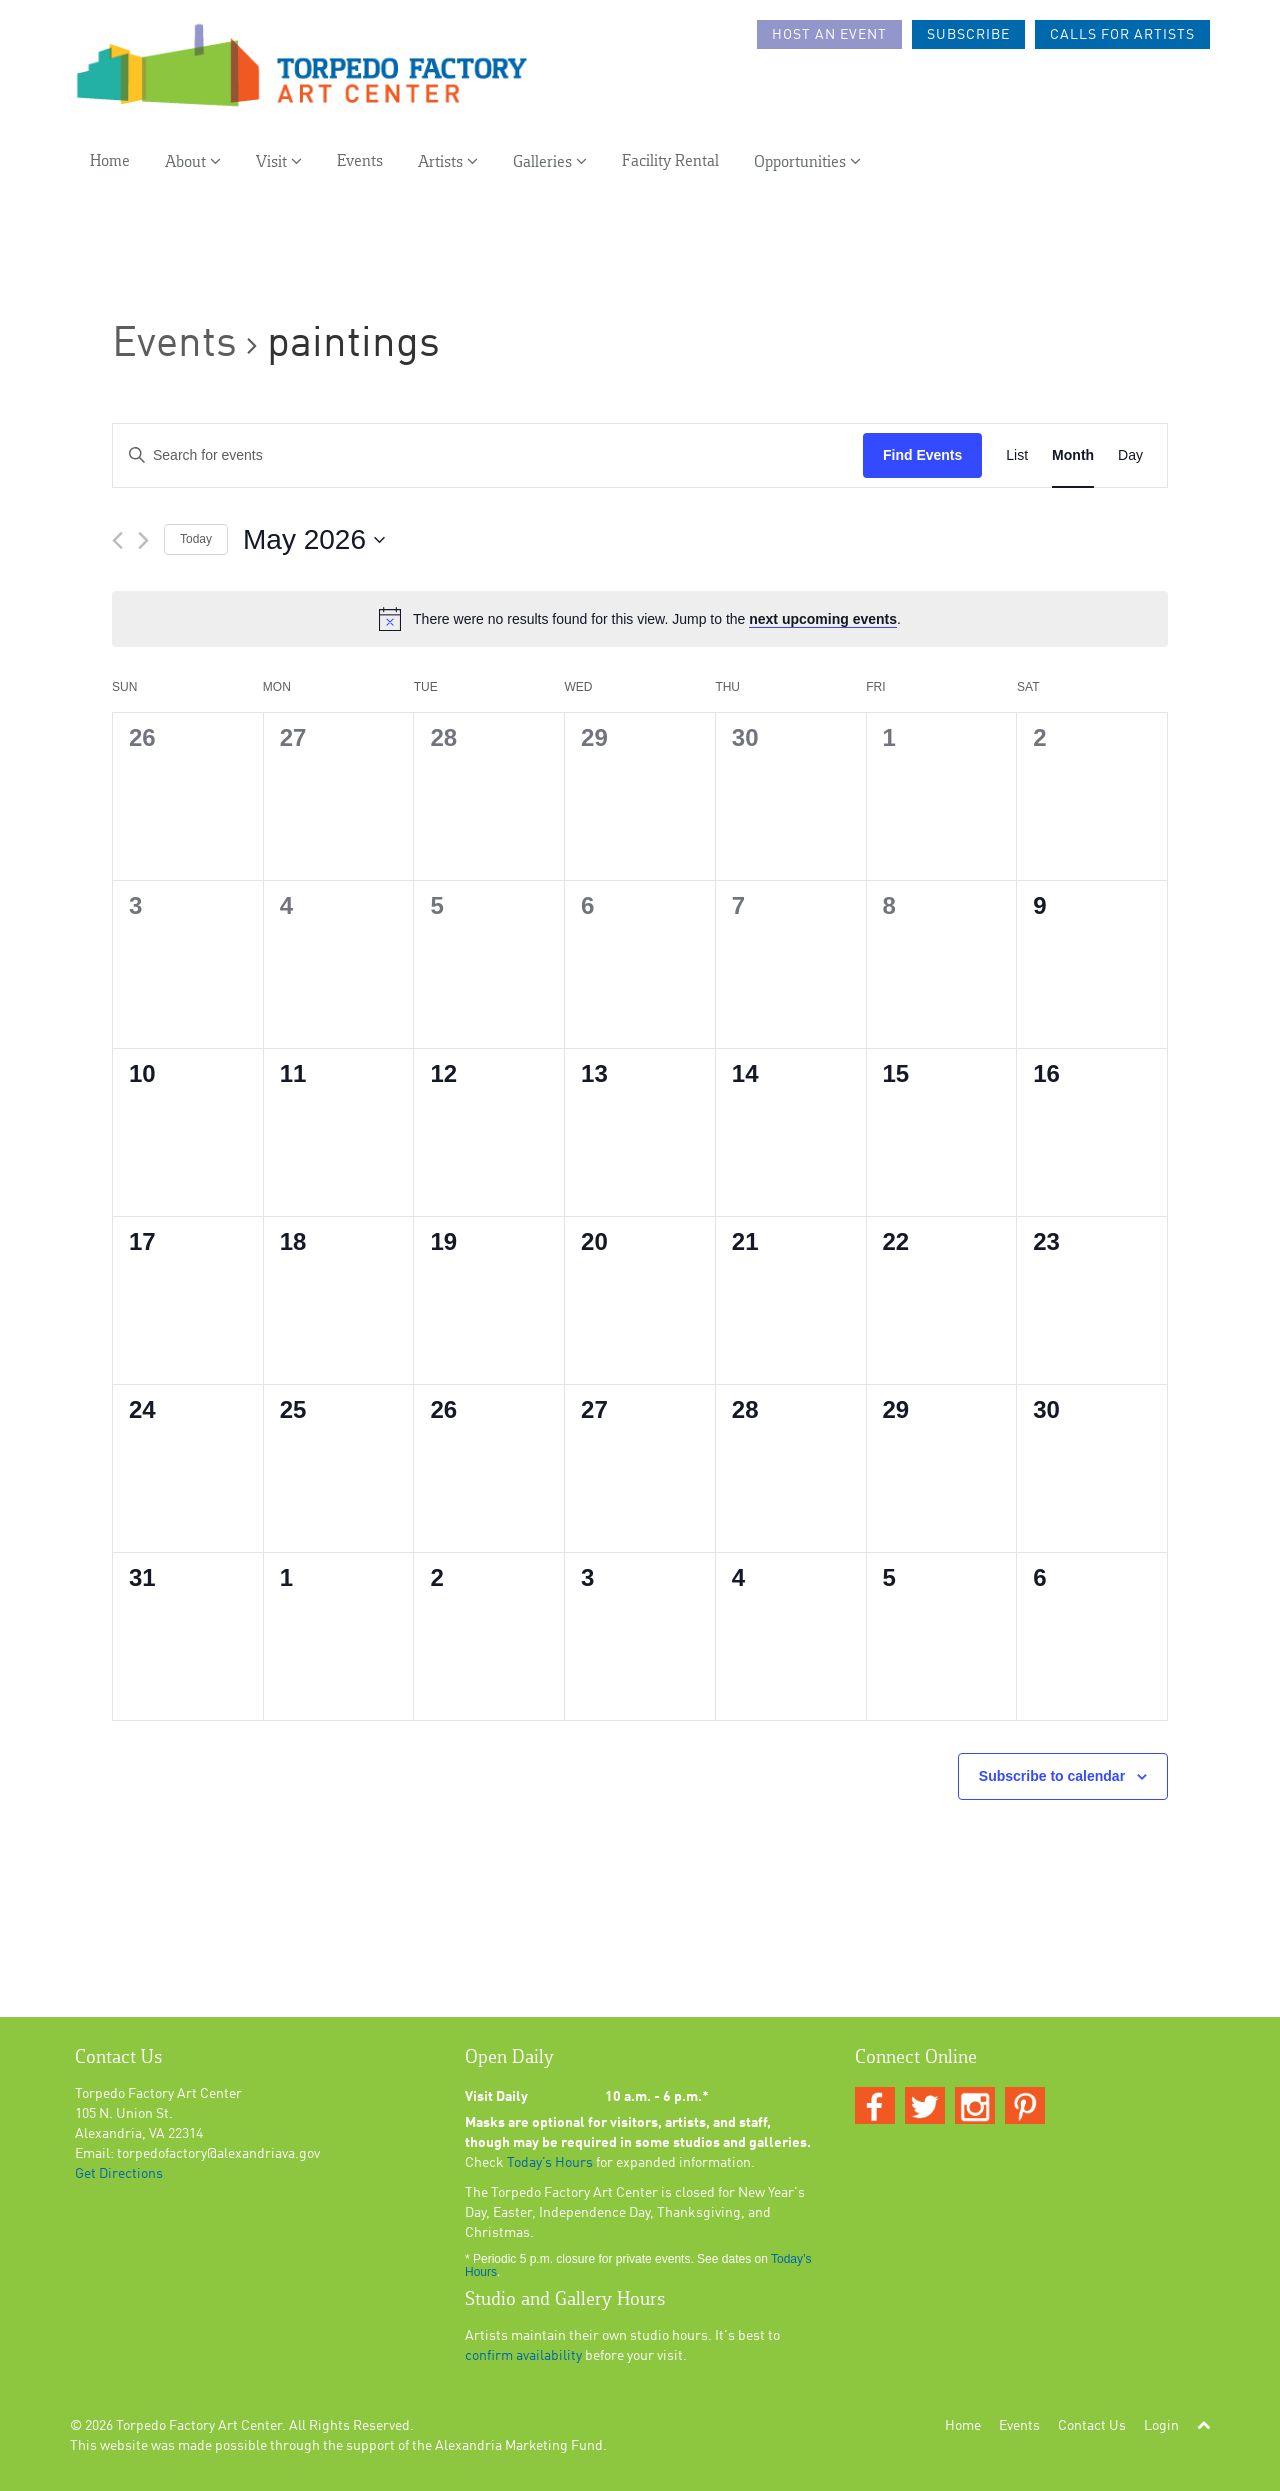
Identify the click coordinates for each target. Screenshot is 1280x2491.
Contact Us (1092, 2426)
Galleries (550, 161)
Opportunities (807, 161)
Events (360, 161)
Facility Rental (670, 161)
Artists (448, 161)
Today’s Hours (550, 2163)
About (193, 161)
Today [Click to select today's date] (196, 539)
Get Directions (119, 2174)
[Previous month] (117, 540)
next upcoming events (823, 619)
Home (110, 161)
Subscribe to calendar (1052, 1776)
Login (1161, 2426)
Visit (279, 161)
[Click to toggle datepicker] (314, 540)
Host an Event (829, 35)
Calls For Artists (1122, 35)
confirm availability (523, 2356)
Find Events (922, 455)
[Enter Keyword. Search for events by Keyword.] (488, 455)
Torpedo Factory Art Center (199, 2426)
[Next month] (143, 540)
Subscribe (968, 35)
